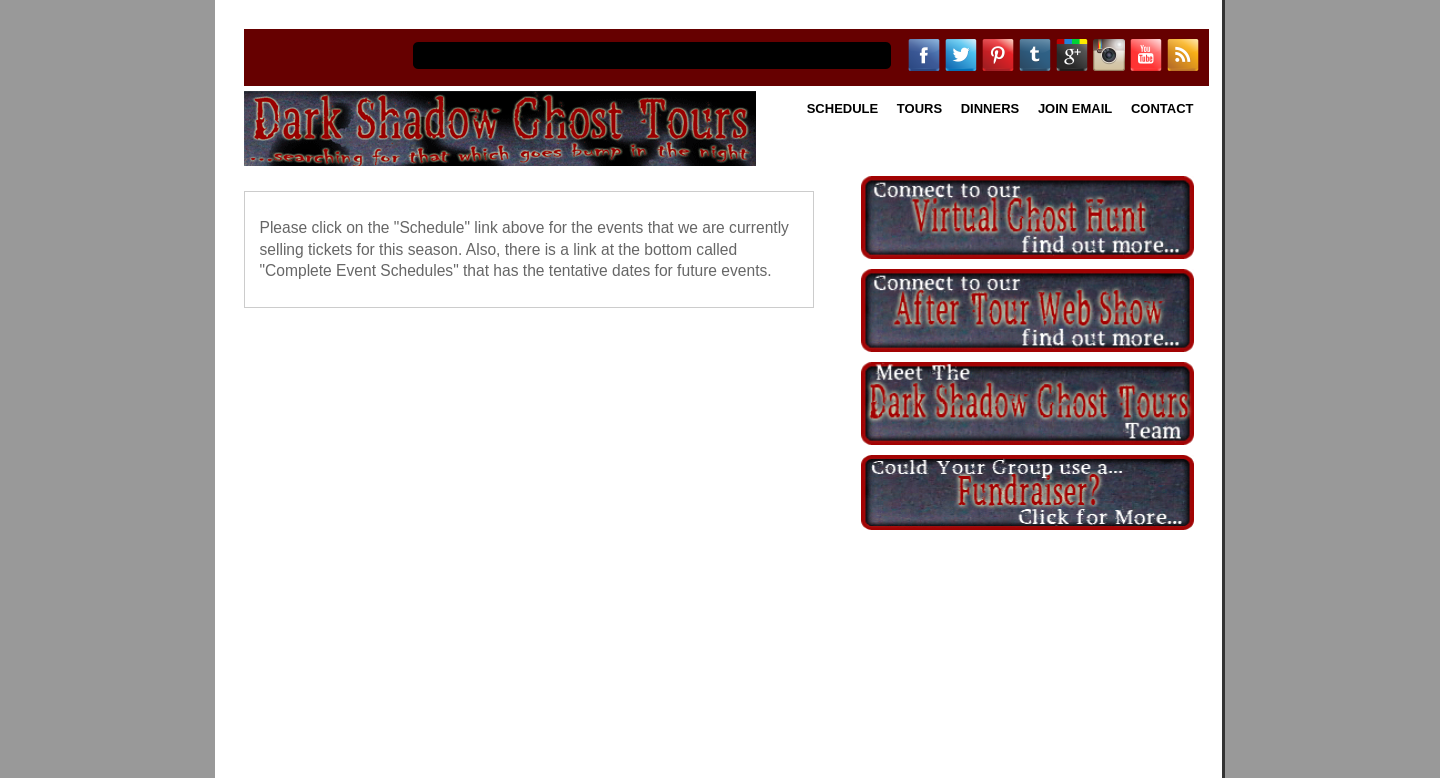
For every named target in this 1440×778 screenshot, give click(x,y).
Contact (1162, 108)
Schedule (843, 108)
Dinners (990, 108)
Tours (919, 108)
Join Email (1075, 108)
